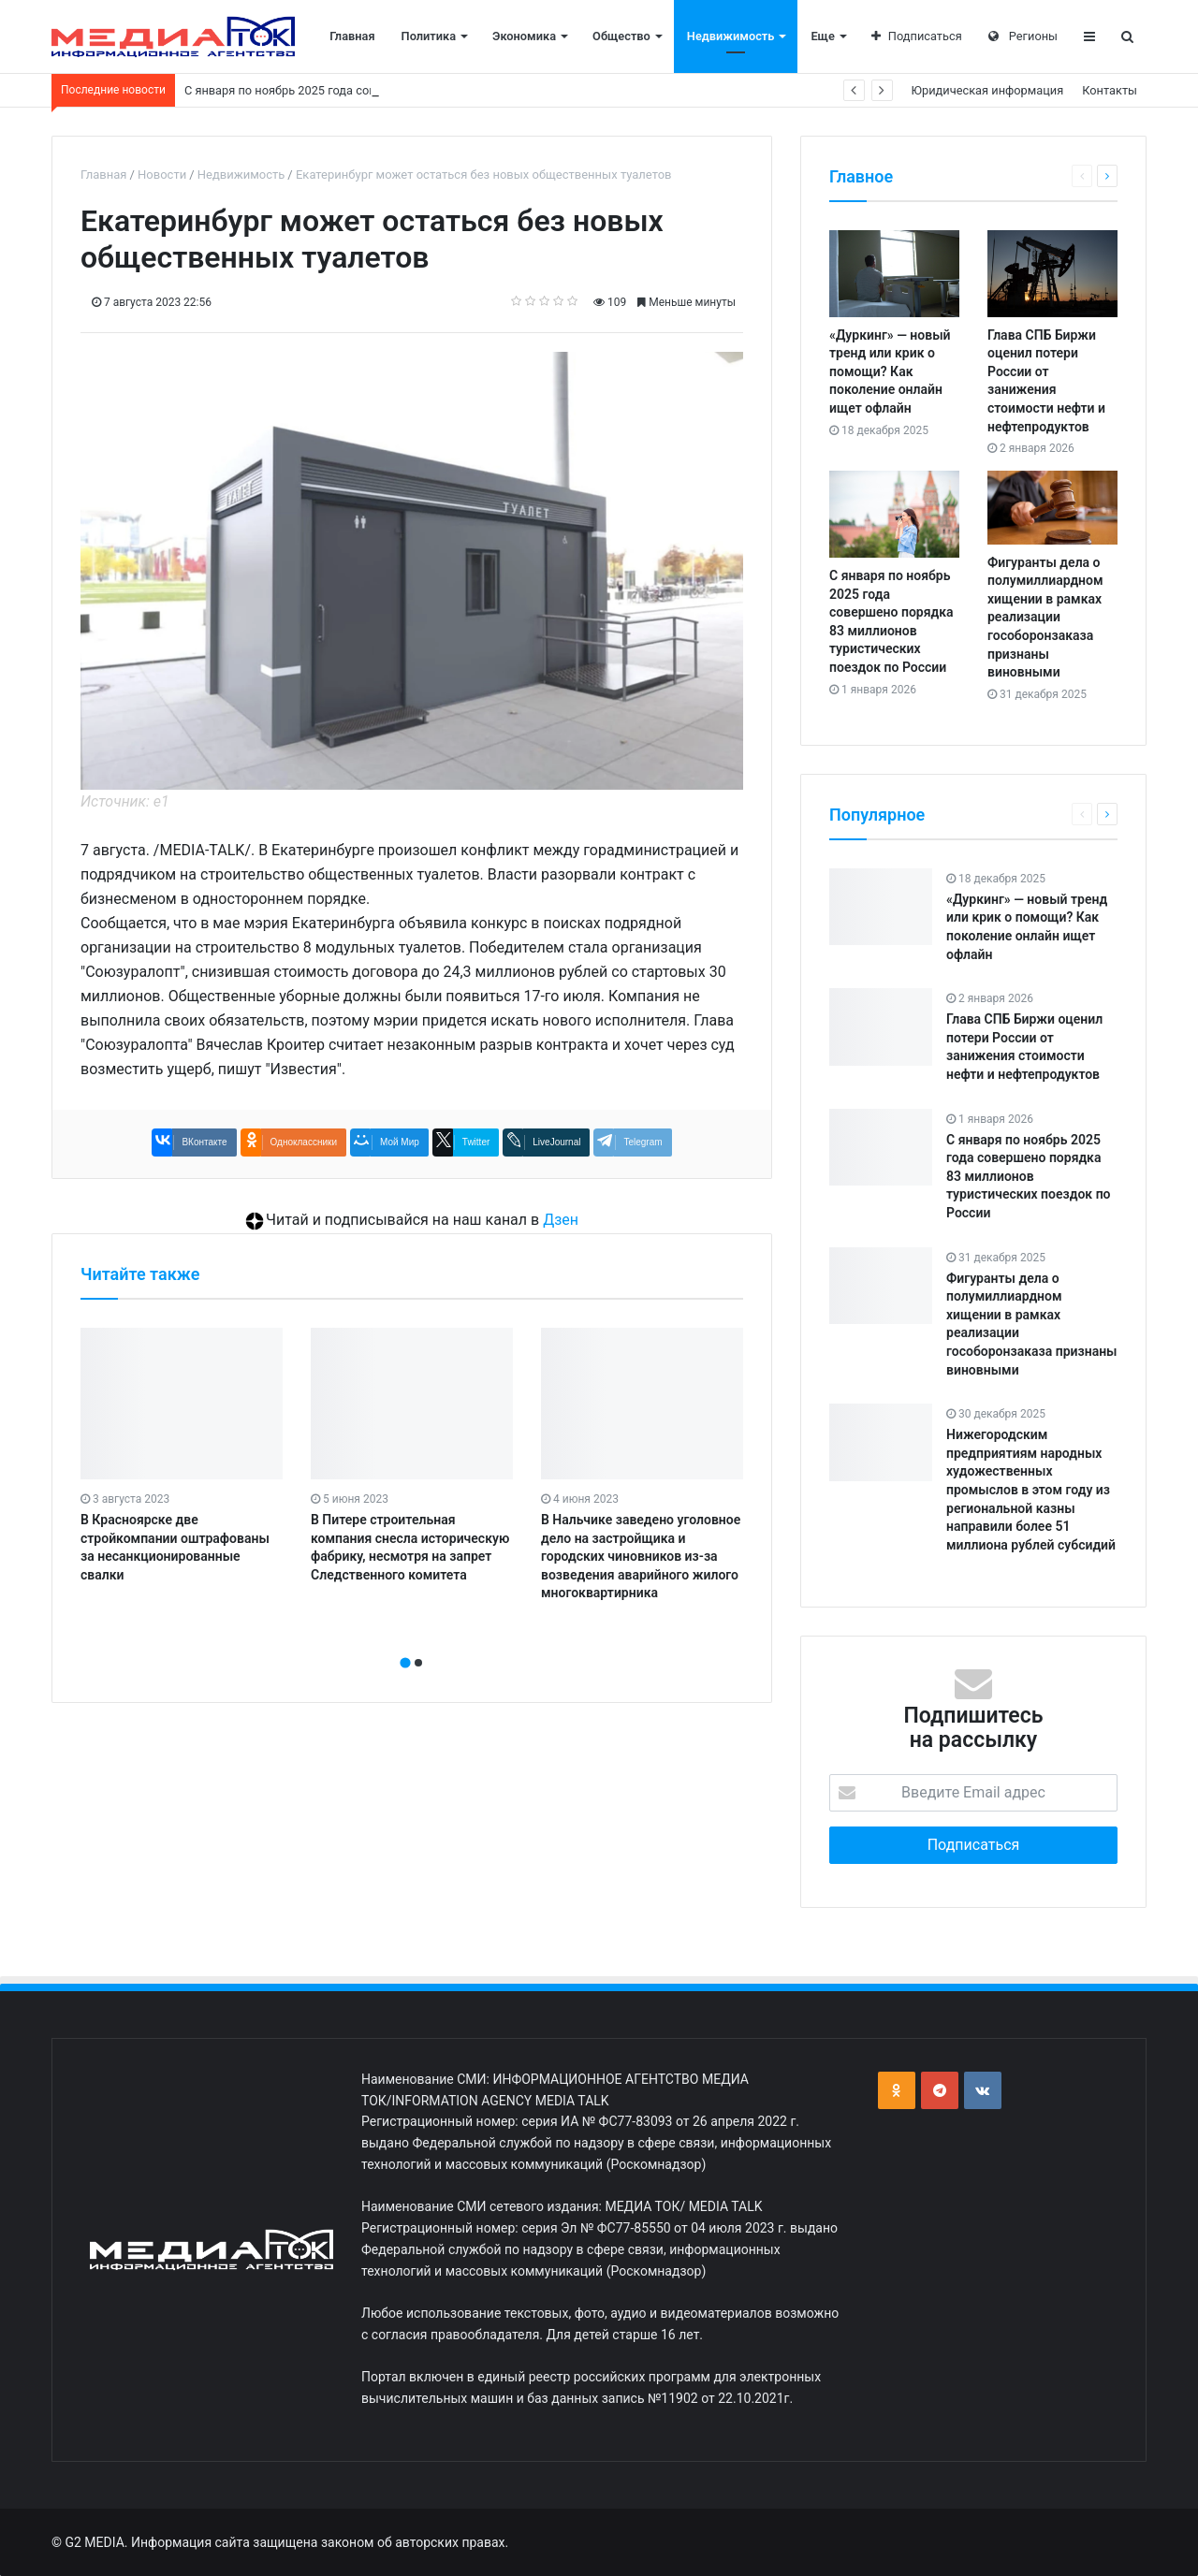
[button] (405, 1662)
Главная (351, 36)
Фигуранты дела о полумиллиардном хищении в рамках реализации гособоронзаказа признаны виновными (1045, 617)
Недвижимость (731, 36)
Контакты (1109, 90)
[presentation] (406, 1642)
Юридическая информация (988, 90)
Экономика (524, 36)
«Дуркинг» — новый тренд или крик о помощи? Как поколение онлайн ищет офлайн (890, 371)
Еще (822, 36)
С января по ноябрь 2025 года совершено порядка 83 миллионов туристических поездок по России (1028, 1176)
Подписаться (916, 36)
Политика (429, 36)
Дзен (560, 1220)
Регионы (1023, 36)
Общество (621, 36)
